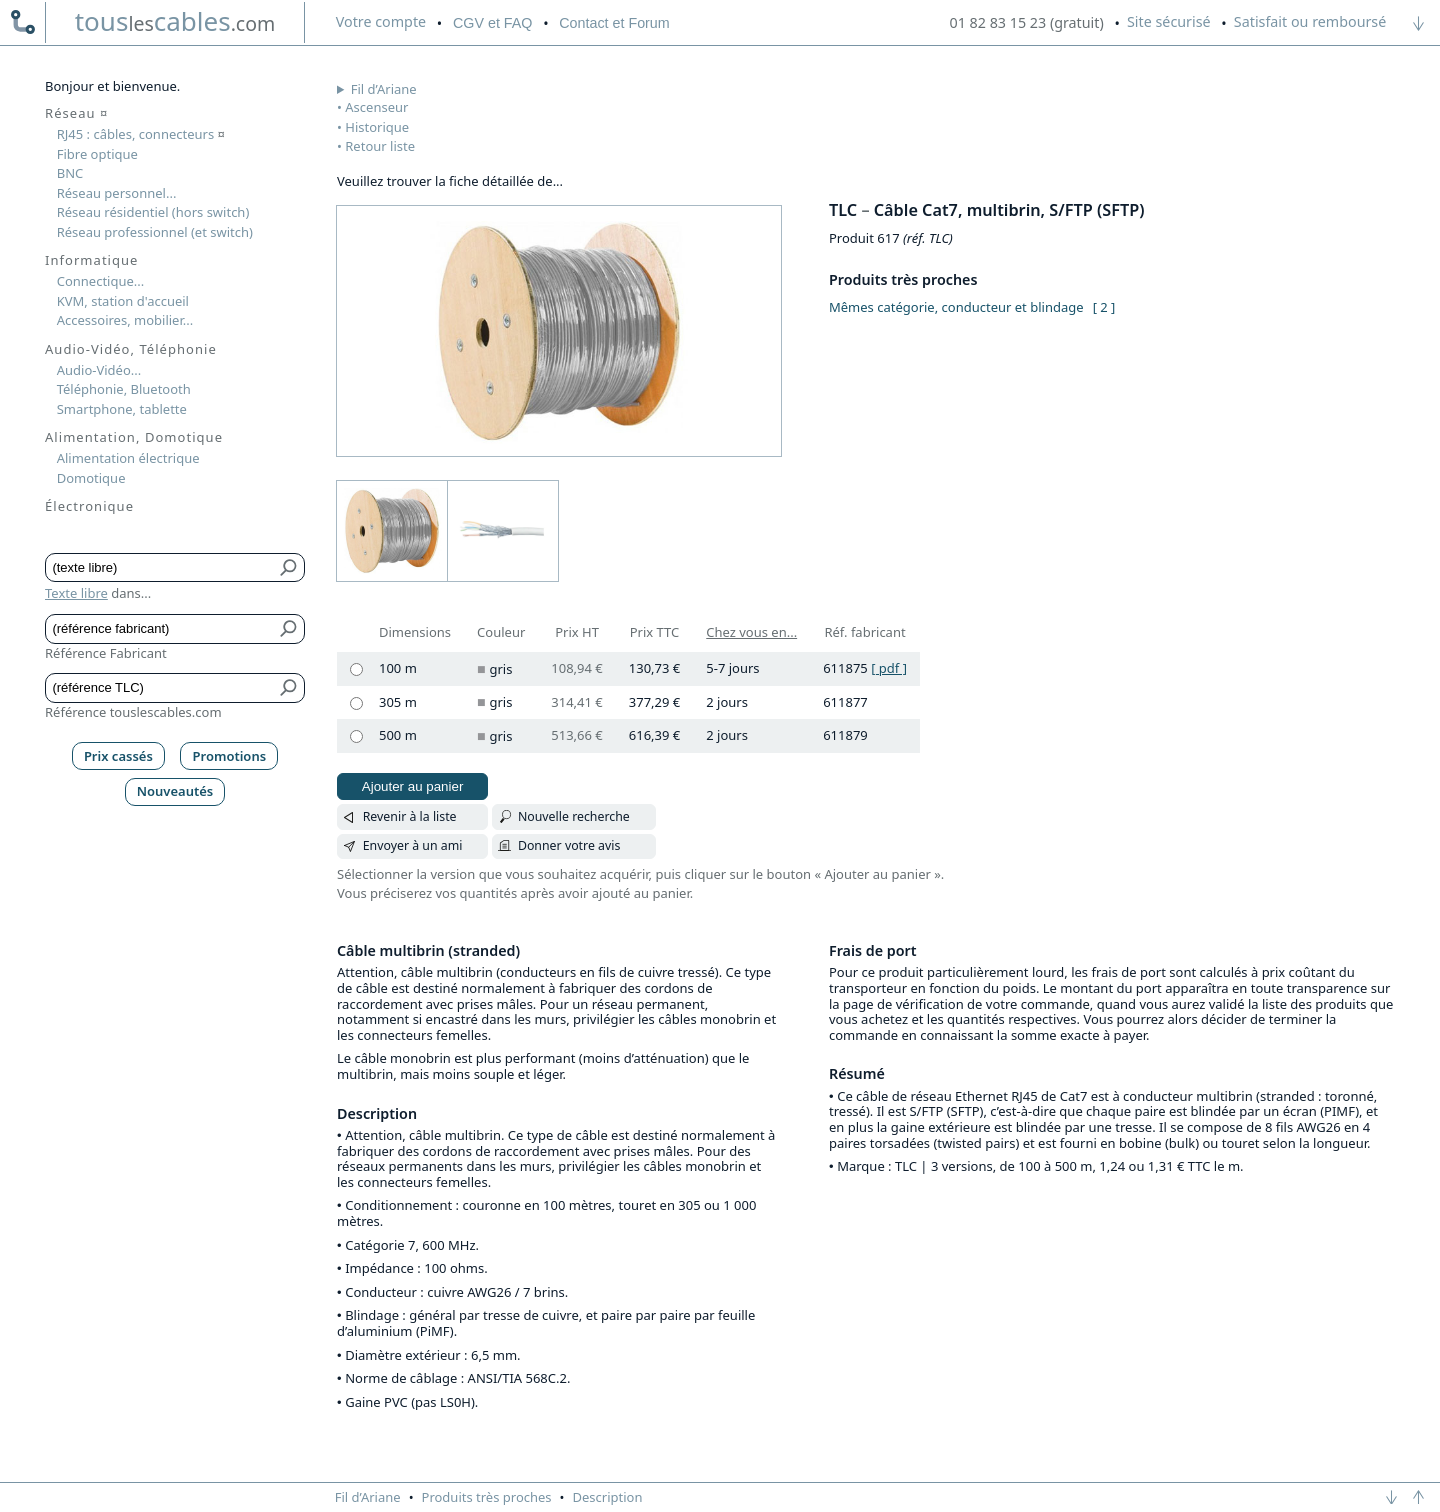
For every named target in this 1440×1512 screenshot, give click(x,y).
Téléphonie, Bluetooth (124, 389)
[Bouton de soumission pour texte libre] (289, 568)
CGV (492, 23)
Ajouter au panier (413, 786)
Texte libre (76, 593)
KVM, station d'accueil (123, 301)
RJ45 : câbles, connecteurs (141, 134)
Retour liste (380, 146)
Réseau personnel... (117, 193)
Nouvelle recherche (574, 816)
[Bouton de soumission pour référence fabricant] (289, 629)
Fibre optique (97, 154)
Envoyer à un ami (413, 845)
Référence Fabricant (106, 653)
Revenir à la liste (410, 816)
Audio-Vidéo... (99, 370)
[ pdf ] (889, 668)
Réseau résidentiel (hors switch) (153, 212)
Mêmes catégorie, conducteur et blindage (956, 307)
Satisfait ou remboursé (1310, 21)
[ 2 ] (1104, 307)
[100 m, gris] (356, 669)
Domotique (91, 478)
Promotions (230, 756)
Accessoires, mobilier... (125, 320)
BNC (70, 173)
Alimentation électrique (128, 458)
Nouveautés (175, 791)
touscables (175, 21)
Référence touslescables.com (133, 712)
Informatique (91, 260)
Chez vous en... (751, 632)
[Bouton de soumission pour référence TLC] (289, 688)
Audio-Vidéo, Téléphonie (131, 349)
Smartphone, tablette (122, 409)
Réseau (76, 113)
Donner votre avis (569, 845)
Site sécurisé (1169, 21)
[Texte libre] (160, 568)
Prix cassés (118, 756)
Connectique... (101, 281)
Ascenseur (376, 107)
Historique (377, 127)
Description (608, 1497)
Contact (614, 23)
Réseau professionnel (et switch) (155, 232)
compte (381, 21)
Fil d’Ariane (384, 89)
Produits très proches (487, 1497)
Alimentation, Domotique (134, 437)
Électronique (89, 506)
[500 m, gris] (356, 736)
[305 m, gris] (356, 703)
